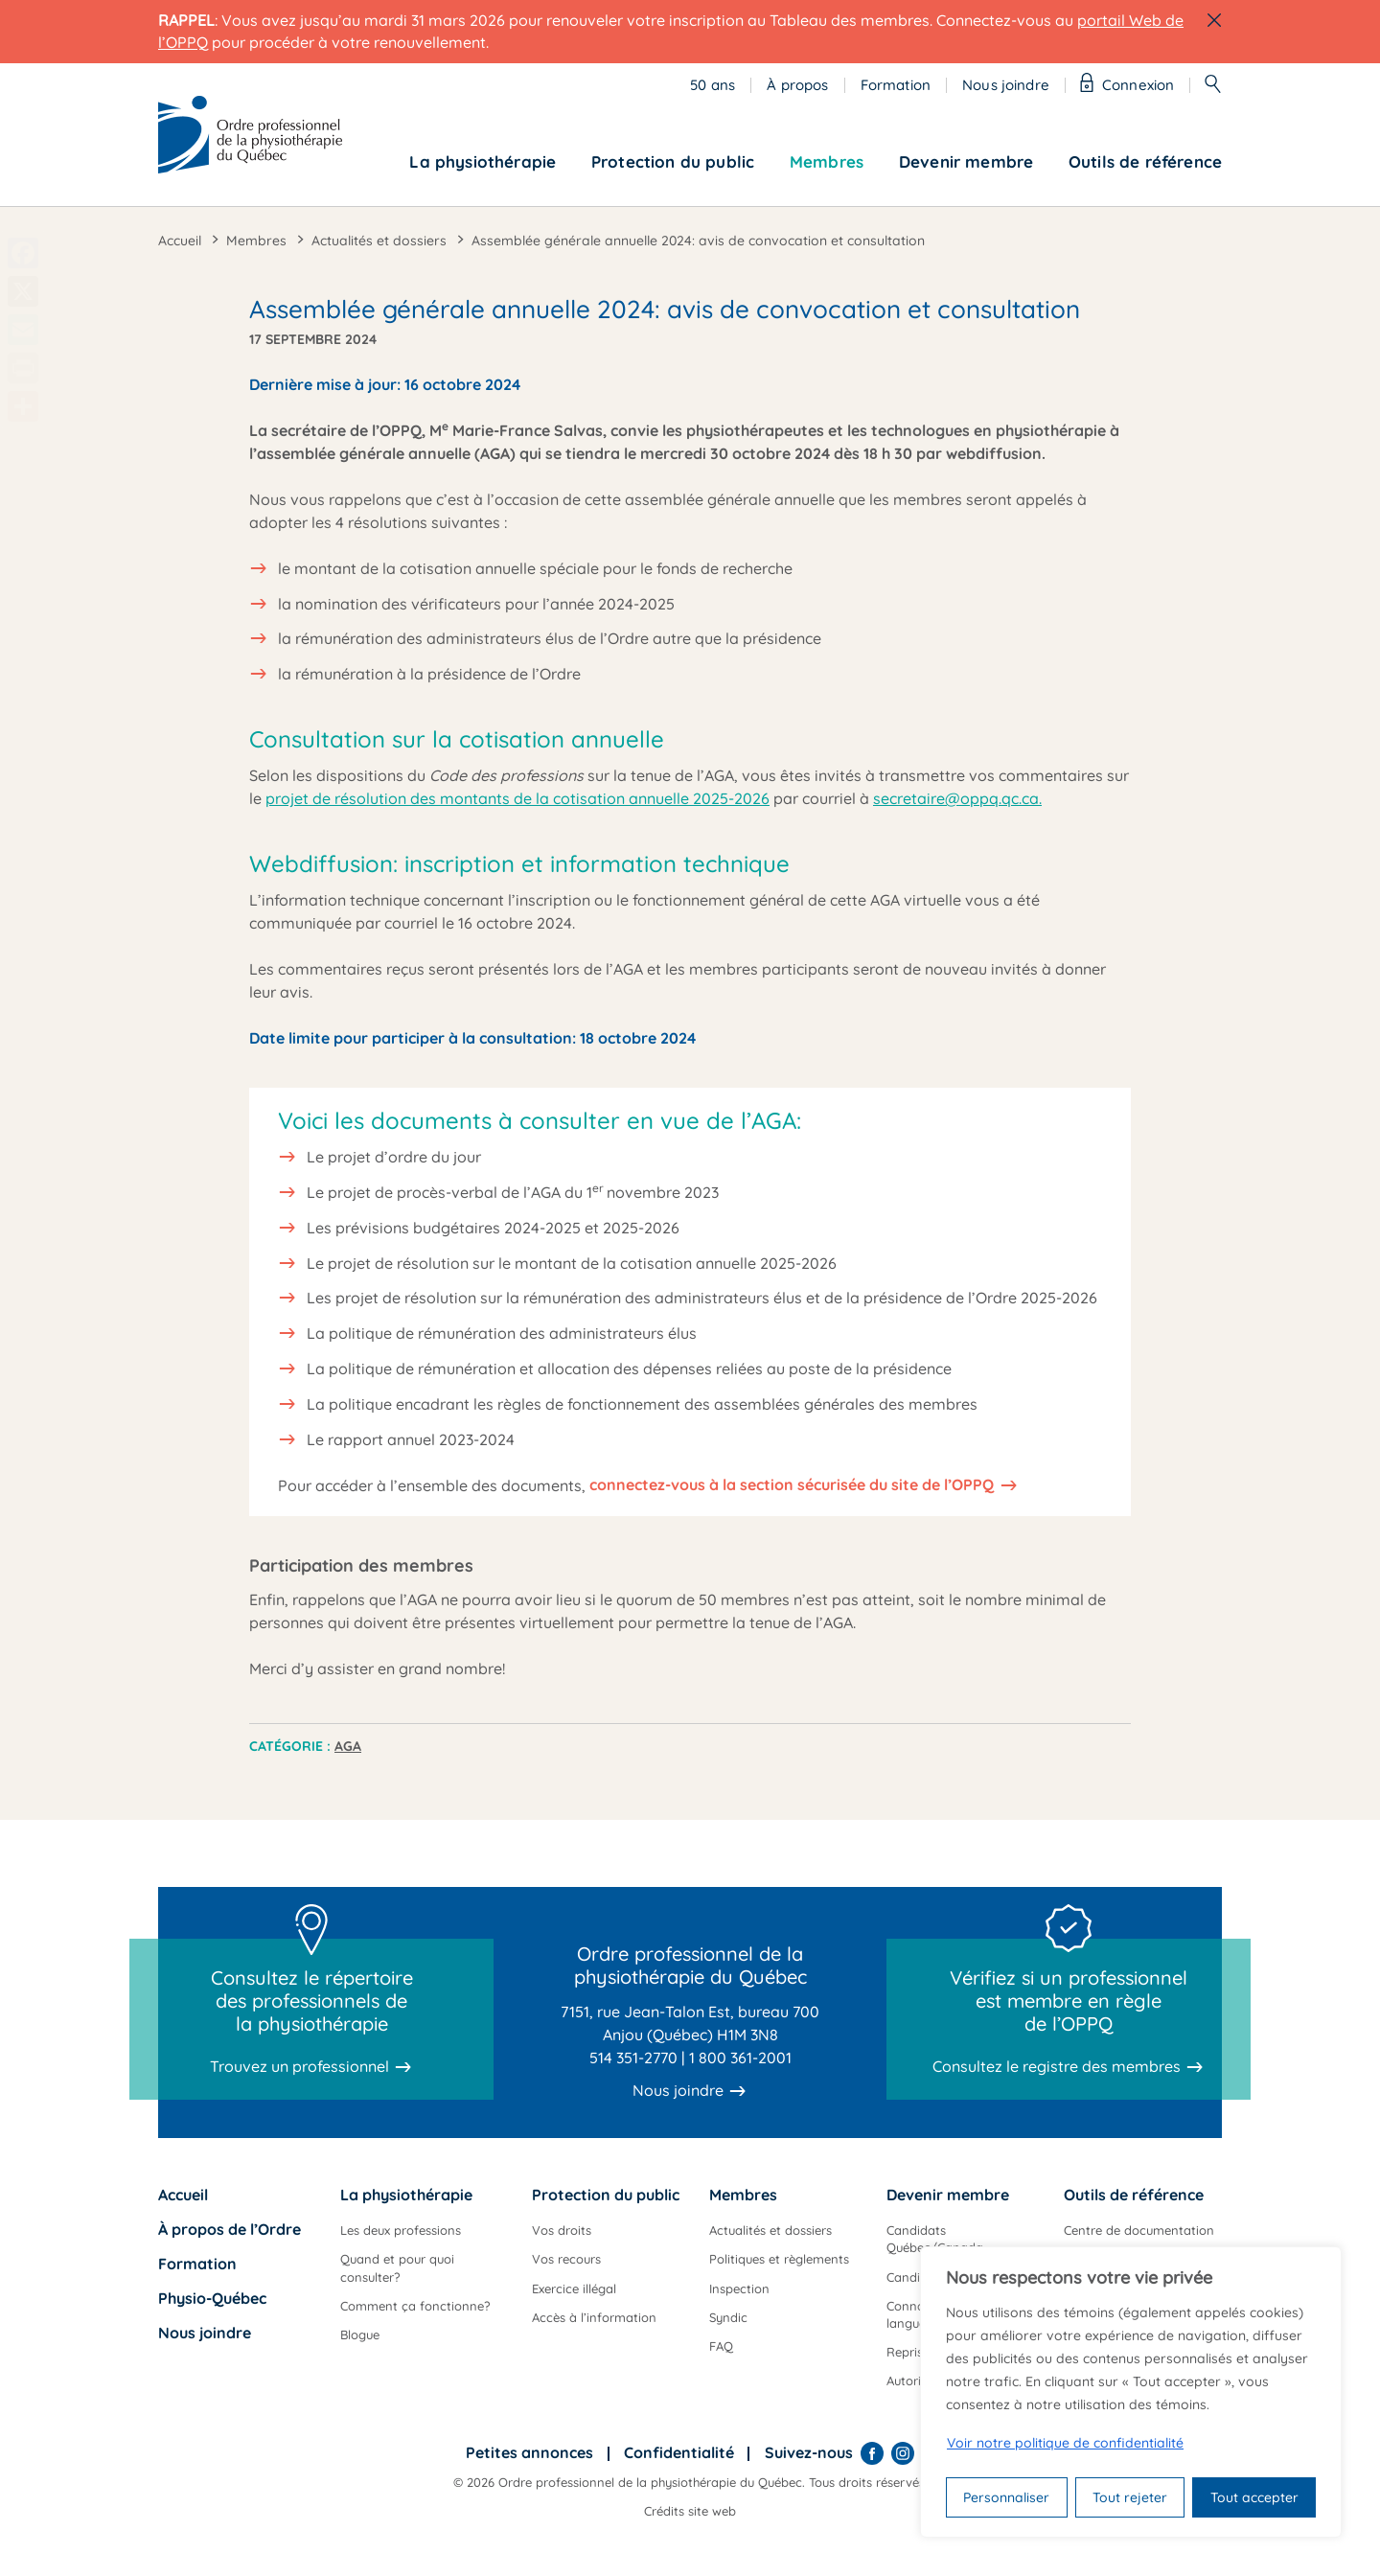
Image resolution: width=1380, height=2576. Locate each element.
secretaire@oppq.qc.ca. (957, 798)
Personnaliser (1006, 2497)
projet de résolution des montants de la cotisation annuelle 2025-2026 (517, 798)
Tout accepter (1254, 2497)
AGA (347, 1746)
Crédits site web (690, 2510)
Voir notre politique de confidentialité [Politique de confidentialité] (1065, 2442)
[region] (1131, 2392)
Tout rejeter (1129, 2497)
